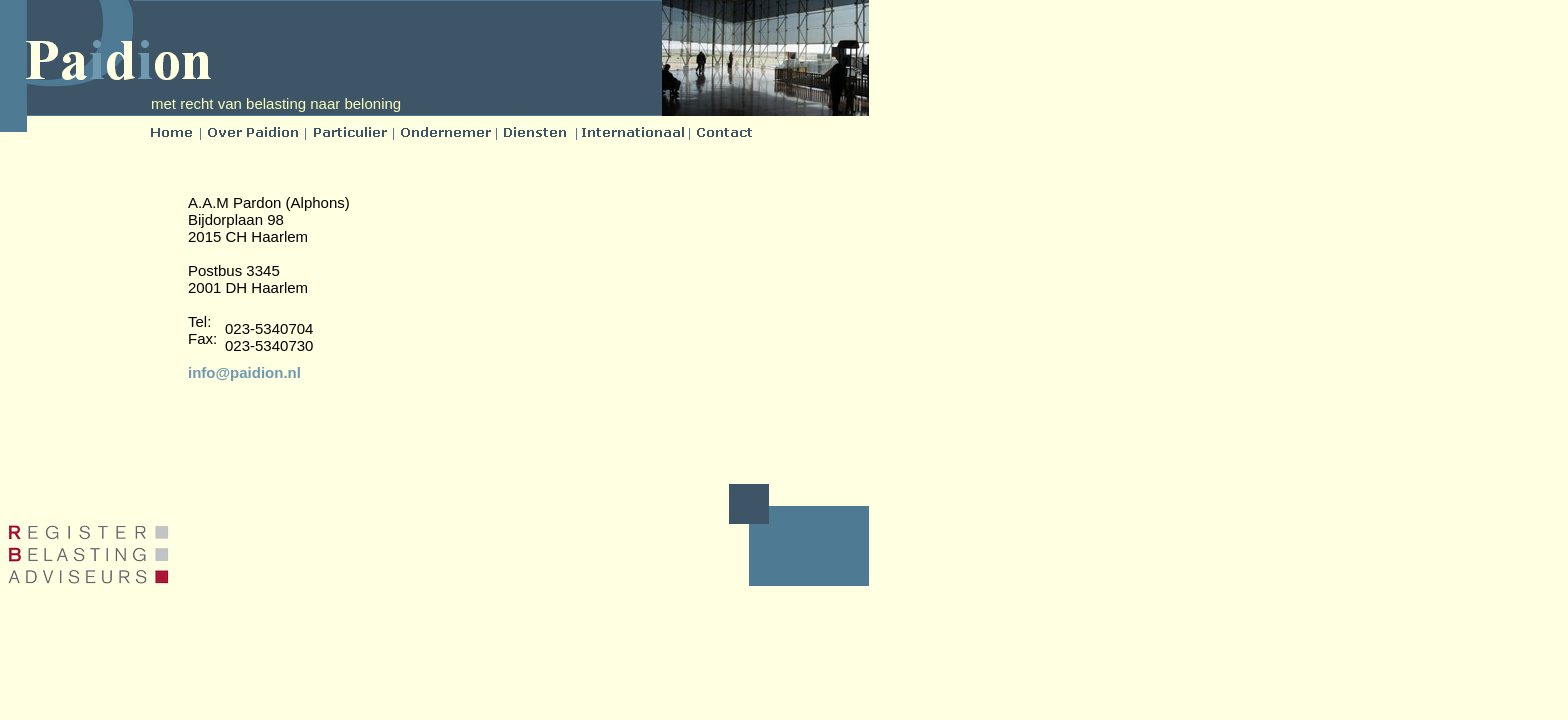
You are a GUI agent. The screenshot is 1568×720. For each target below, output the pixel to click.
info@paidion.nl (244, 372)
